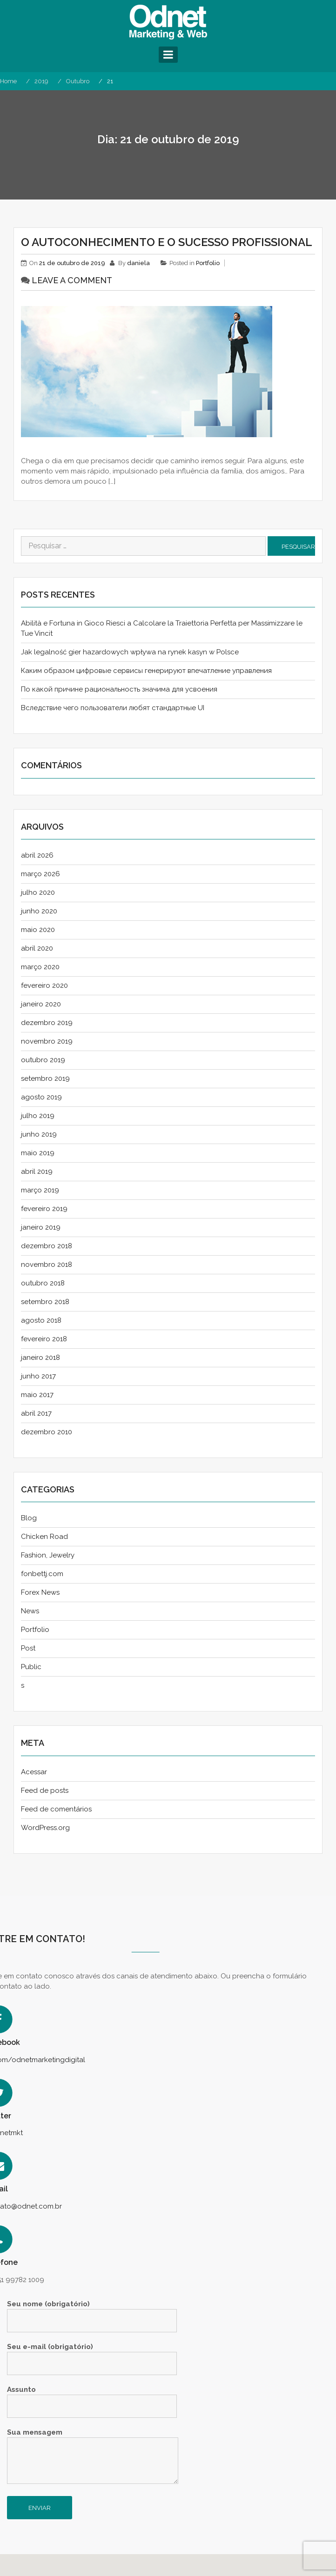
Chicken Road (44, 1536)
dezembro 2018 (46, 1246)
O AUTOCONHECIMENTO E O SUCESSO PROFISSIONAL (166, 242)
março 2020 (40, 967)
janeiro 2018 (40, 1357)
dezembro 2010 (46, 1432)
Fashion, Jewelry (47, 1555)
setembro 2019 (45, 1078)
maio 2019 (37, 1153)
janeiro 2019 (40, 1227)
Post (28, 1648)
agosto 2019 (41, 1097)
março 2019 (40, 1190)
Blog (29, 1518)
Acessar (34, 1772)
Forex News (40, 1592)
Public (31, 1667)
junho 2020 (39, 911)
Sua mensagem (92, 2457)
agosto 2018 (41, 1320)
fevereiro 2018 (44, 1339)
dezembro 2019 (47, 1022)
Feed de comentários (56, 1809)
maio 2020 (38, 929)
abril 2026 (37, 855)
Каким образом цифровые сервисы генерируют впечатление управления (146, 670)
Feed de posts (44, 1790)
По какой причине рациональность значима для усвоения (119, 689)
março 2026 (40, 874)
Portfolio (208, 263)
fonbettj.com (42, 1574)
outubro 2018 (43, 1283)
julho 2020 (38, 892)
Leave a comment (72, 280)
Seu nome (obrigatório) (92, 2312)
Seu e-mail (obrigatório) (92, 2355)
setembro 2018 (45, 1302)
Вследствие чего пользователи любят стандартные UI (112, 708)
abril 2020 (37, 948)
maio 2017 (37, 1395)
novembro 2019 (47, 1041)
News (30, 1611)
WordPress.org (45, 1828)
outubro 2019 (43, 1060)
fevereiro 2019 (44, 1209)
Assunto (92, 2398)
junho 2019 (39, 1134)
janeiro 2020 (41, 1004)
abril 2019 (37, 1171)
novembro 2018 (46, 1264)
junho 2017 (38, 1376)
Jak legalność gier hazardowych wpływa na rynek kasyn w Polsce (130, 652)
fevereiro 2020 (44, 985)
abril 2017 (36, 1413)
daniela (138, 263)
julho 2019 (37, 1116)
